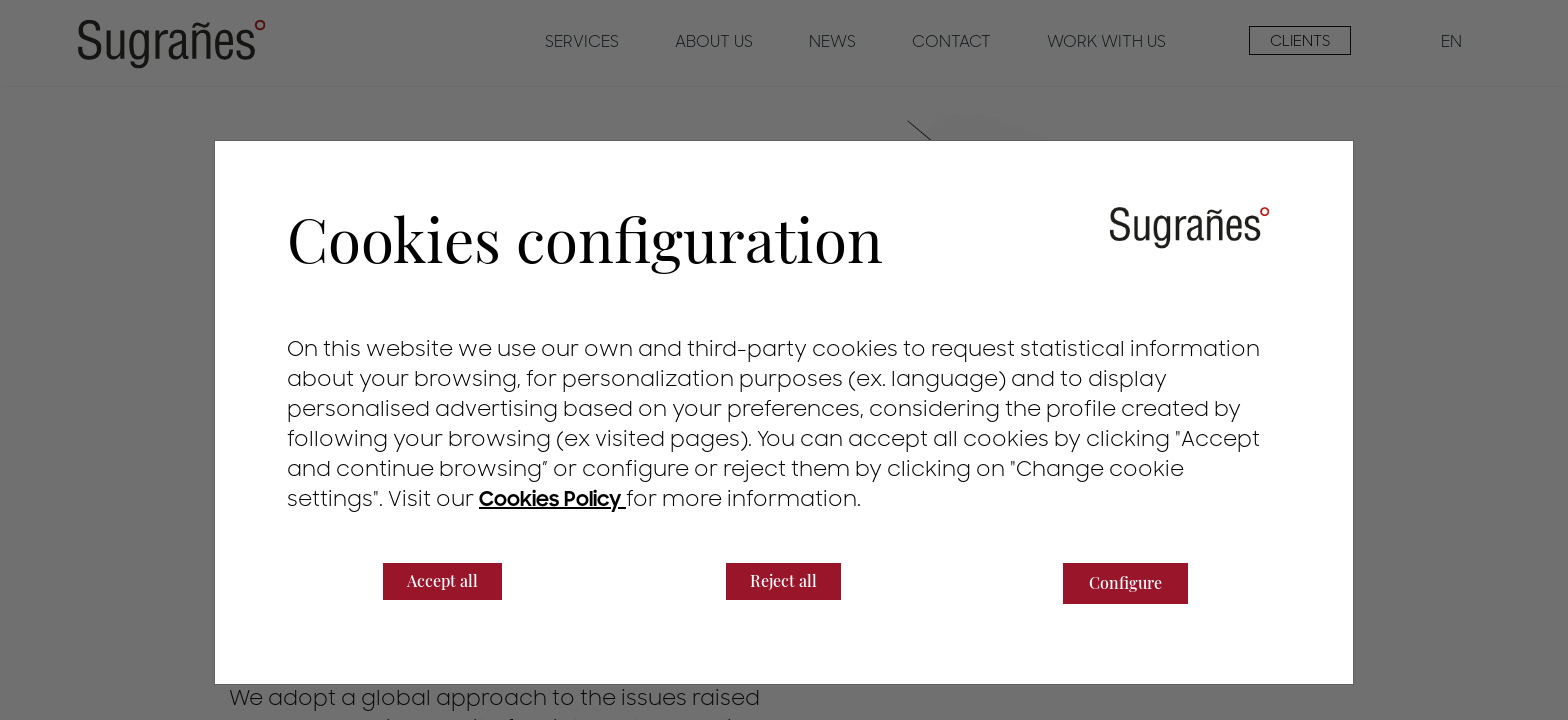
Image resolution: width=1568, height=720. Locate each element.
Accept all (442, 580)
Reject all (783, 580)
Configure (1125, 582)
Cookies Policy (552, 499)
